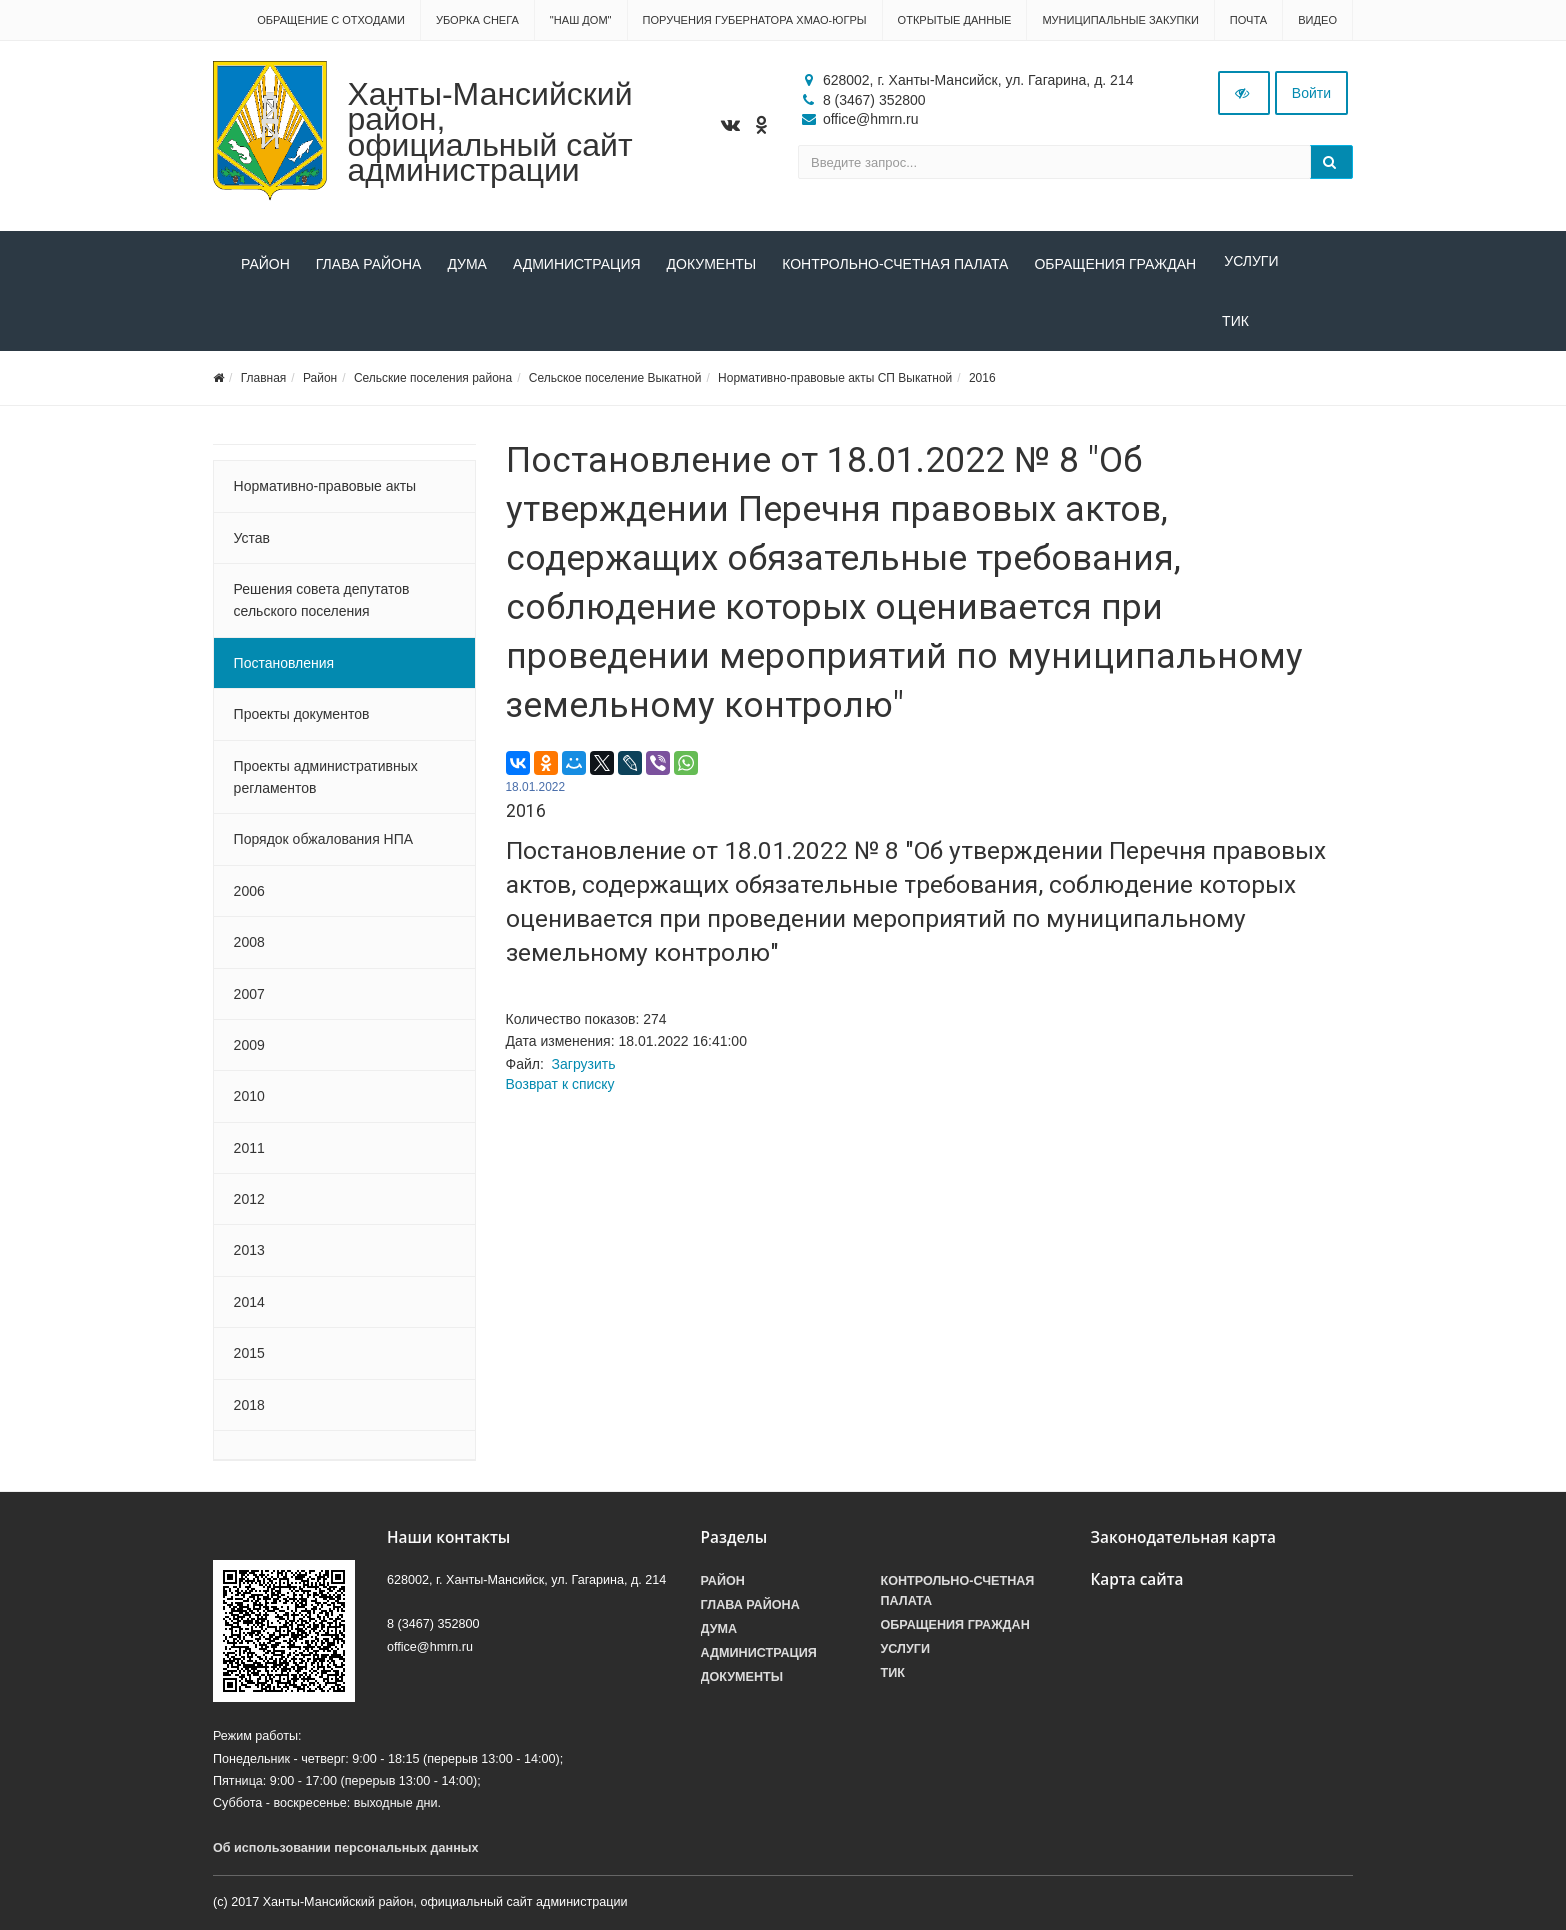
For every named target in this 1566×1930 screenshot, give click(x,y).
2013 (249, 1257)
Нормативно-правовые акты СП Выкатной (835, 384)
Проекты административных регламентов (326, 783)
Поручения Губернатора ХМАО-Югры (755, 20)
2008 (249, 948)
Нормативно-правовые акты (325, 492)
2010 (249, 1102)
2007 (249, 1000)
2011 (249, 1154)
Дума (467, 264)
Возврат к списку (560, 1090)
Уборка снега (477, 20)
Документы (712, 264)
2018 (249, 1411)
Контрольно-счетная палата (895, 264)
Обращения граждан (1115, 264)
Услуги (1249, 264)
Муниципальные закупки (1120, 20)
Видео (1317, 20)
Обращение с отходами (331, 20)
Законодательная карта (1184, 1543)
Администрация (577, 264)
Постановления (284, 669)
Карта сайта (1137, 1585)
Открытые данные (955, 20)
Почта (1248, 20)
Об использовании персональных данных (346, 1854)
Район (265, 264)
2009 (249, 1051)
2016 (982, 384)
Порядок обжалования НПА (324, 846)
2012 (249, 1205)
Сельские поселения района (433, 384)
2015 (249, 1359)
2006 (249, 897)
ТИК (254, 327)
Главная (264, 384)
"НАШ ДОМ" (581, 20)
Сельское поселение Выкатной (615, 384)
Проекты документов (302, 720)
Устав (252, 544)
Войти (1311, 93)
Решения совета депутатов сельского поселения (322, 606)
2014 (249, 1308)
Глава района (369, 264)
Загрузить (584, 1070)
